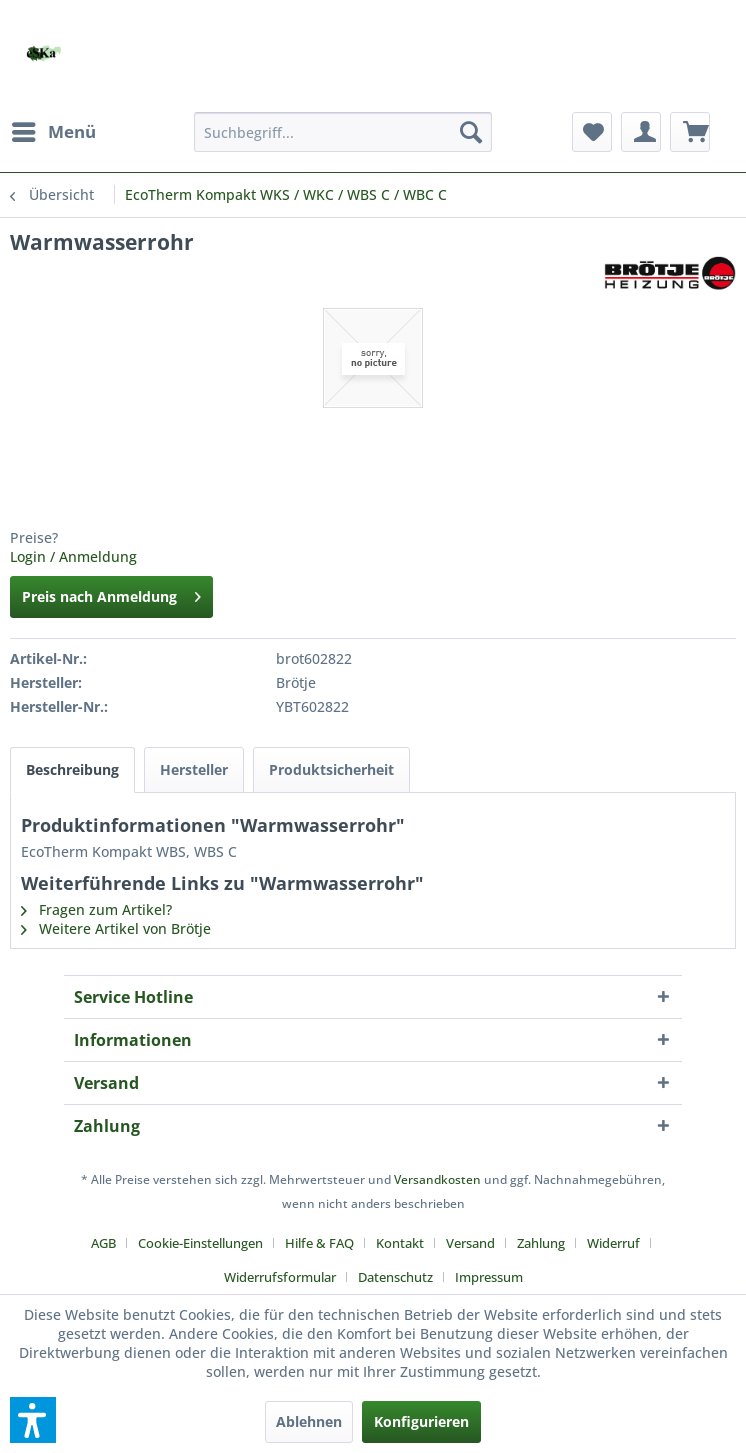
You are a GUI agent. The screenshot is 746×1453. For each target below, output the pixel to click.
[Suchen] (471, 132)
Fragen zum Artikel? (96, 909)
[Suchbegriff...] (343, 132)
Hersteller (194, 769)
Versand (470, 1243)
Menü (54, 129)
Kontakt (400, 1243)
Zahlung (541, 1243)
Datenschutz (395, 1277)
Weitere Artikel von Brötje (116, 928)
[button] (33, 1420)
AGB (103, 1243)
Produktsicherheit (331, 769)
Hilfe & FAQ (319, 1243)
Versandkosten (437, 1179)
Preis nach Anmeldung (111, 593)
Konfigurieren (421, 1421)
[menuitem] (53, 132)
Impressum (489, 1277)
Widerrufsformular (280, 1277)
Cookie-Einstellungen (200, 1243)
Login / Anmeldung (73, 556)
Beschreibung (72, 769)
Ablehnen (309, 1421)
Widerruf (613, 1243)
